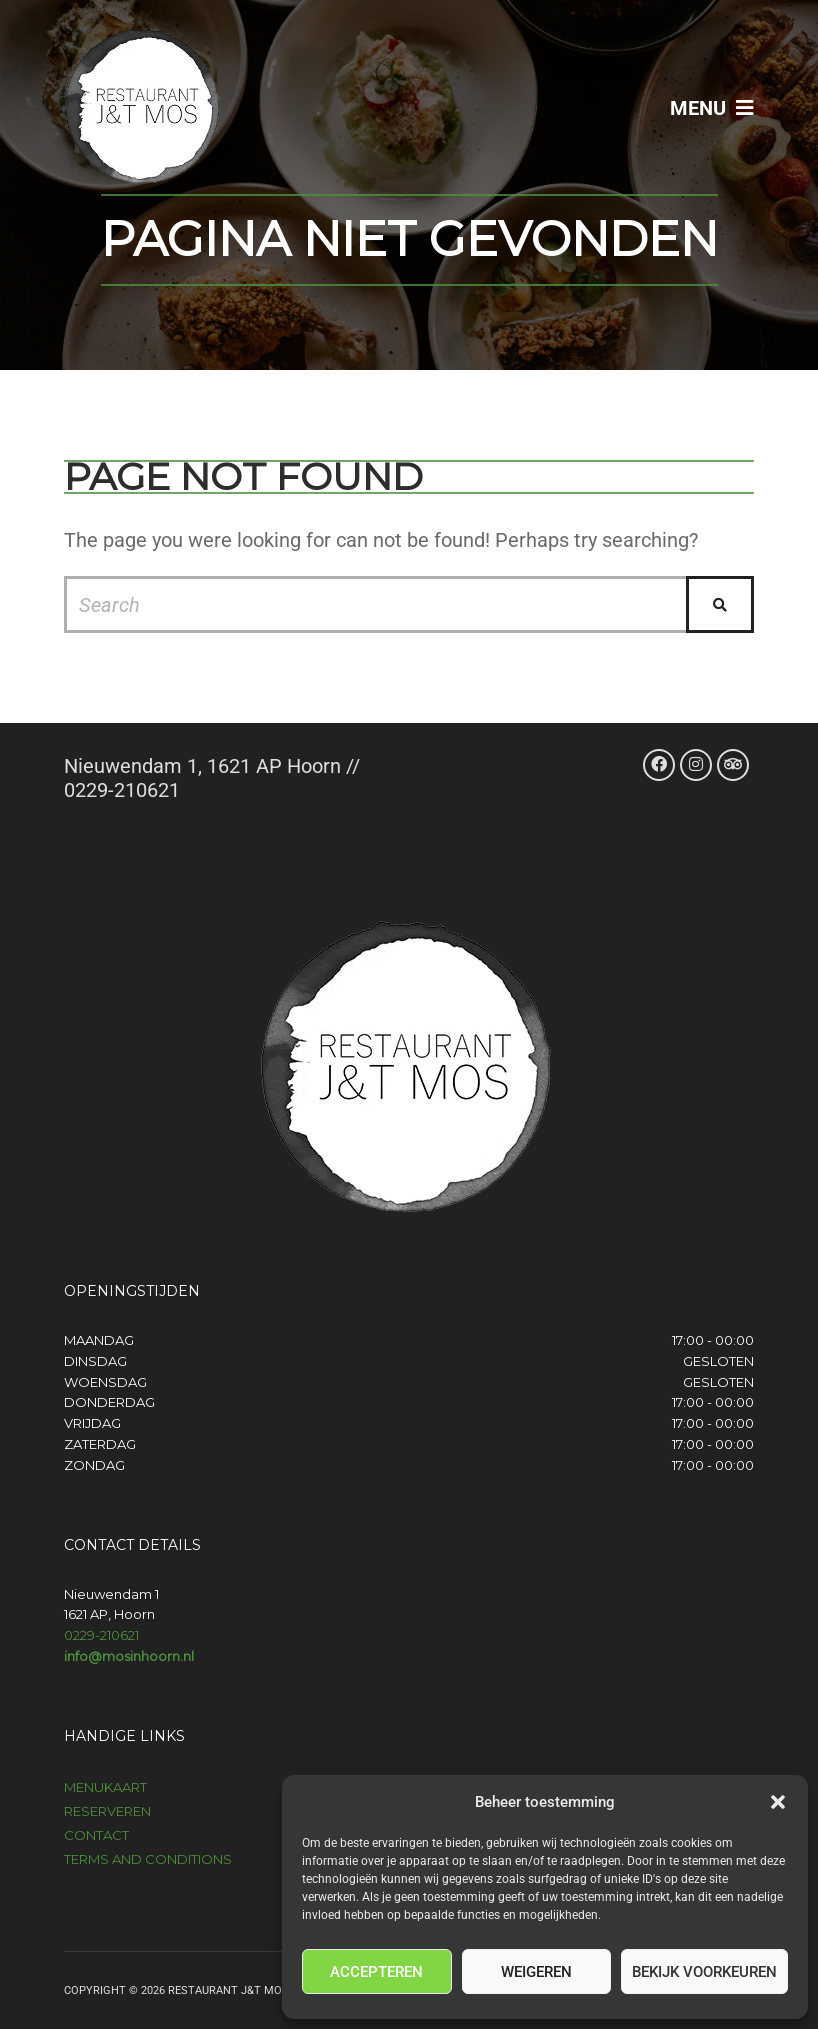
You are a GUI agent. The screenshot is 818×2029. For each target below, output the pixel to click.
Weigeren (536, 1972)
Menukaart (105, 1787)
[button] (778, 1802)
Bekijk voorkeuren (704, 1972)
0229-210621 (101, 1635)
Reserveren (107, 1811)
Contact (96, 1835)
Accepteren (376, 1972)
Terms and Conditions (148, 1859)
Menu (712, 108)
